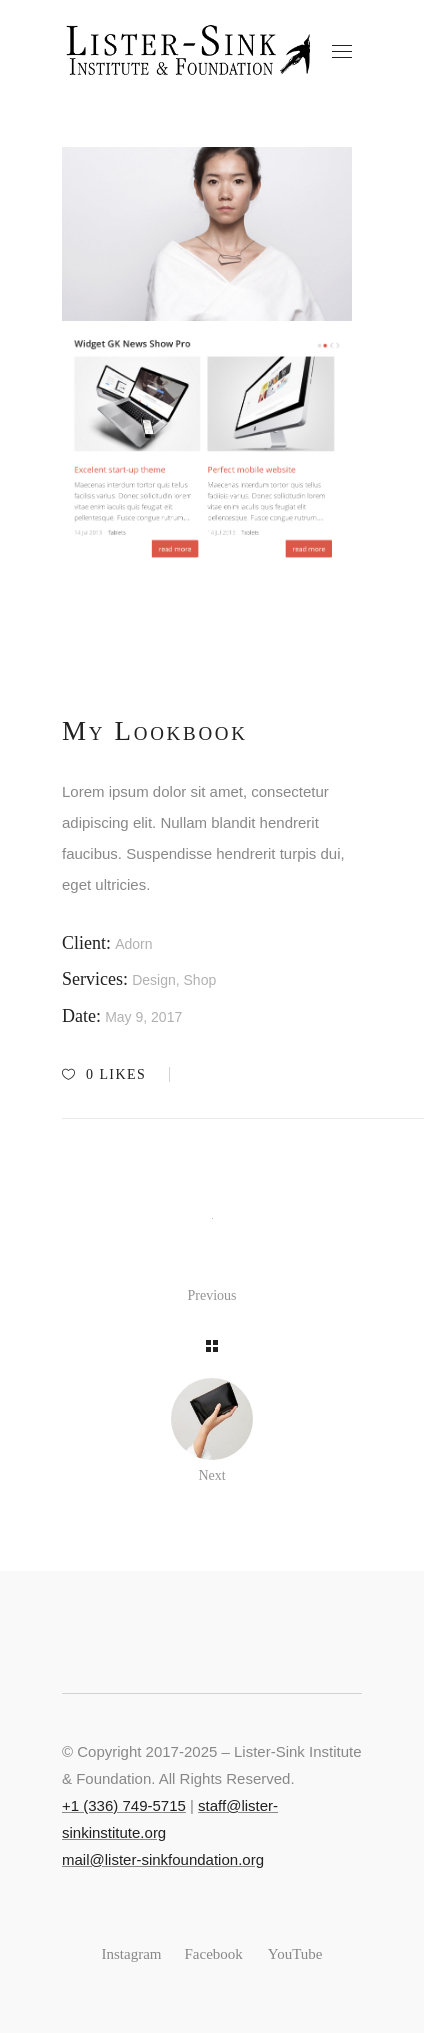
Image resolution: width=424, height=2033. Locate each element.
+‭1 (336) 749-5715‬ (124, 1805)
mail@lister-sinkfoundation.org (163, 1859)
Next (211, 1475)
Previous (212, 1295)
